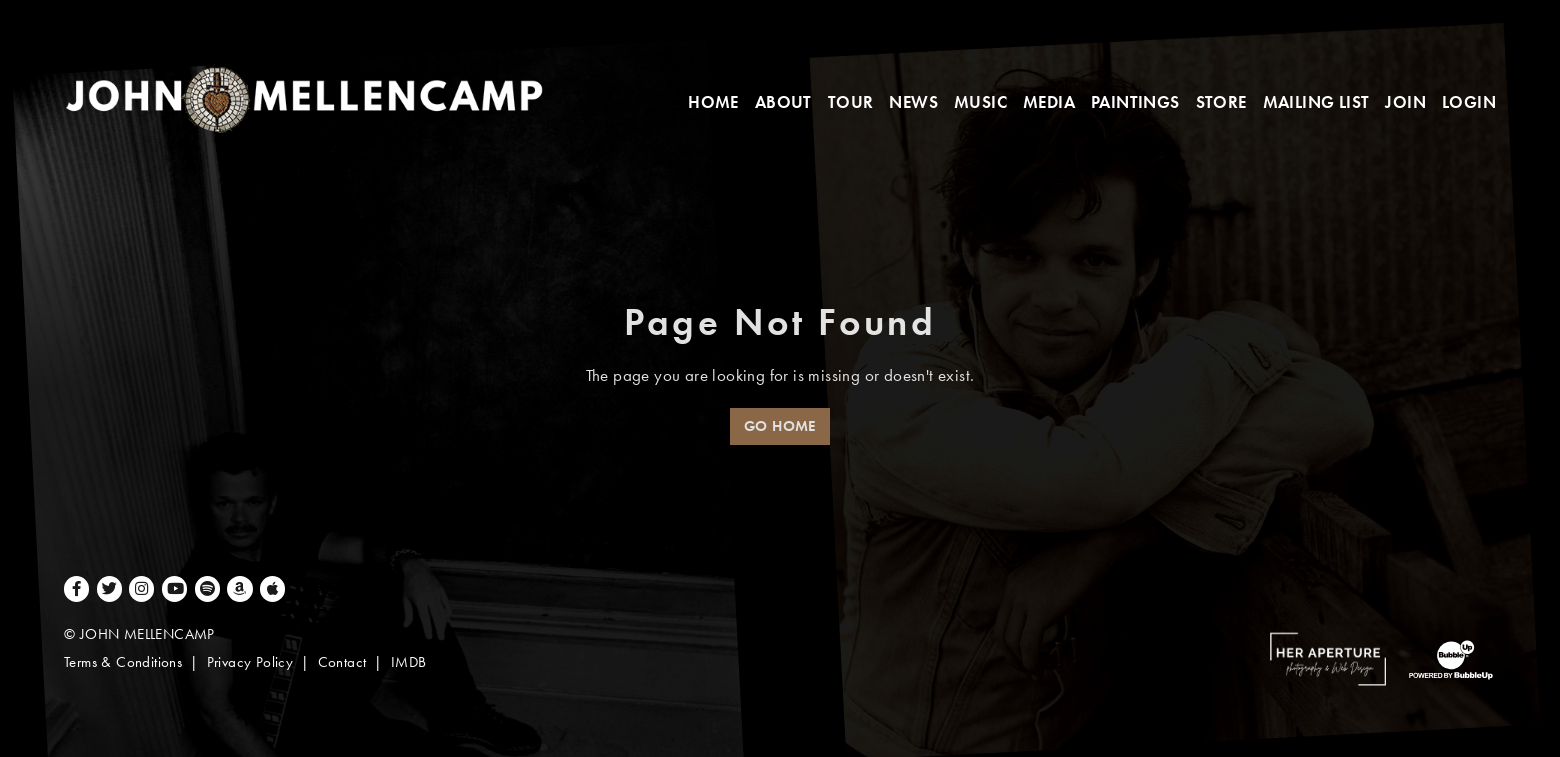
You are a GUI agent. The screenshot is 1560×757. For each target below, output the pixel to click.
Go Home (780, 426)
